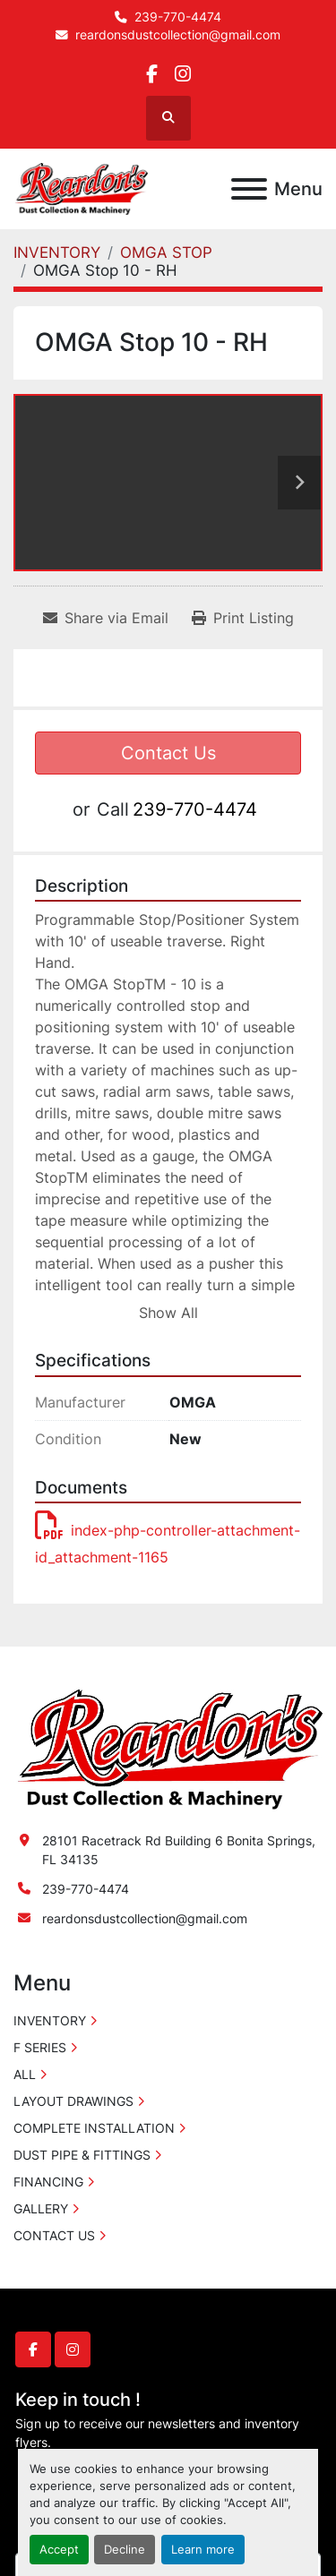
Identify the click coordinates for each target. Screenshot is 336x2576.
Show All (168, 1313)
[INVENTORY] (56, 252)
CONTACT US (54, 2235)
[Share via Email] (105, 618)
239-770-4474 (177, 17)
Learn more (203, 2549)
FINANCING (48, 2181)
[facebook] (152, 74)
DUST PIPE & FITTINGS (82, 2154)
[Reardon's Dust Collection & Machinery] (168, 1748)
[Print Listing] (243, 618)
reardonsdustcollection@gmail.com (177, 35)
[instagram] (183, 74)
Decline (124, 2549)
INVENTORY (49, 2020)
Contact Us (168, 753)
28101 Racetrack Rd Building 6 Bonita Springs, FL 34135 (178, 1850)
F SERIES (39, 2047)
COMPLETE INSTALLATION (94, 2127)
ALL (24, 2074)
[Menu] (249, 189)
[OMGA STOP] (166, 252)
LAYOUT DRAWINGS (73, 2101)
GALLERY (40, 2208)
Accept (59, 2549)
